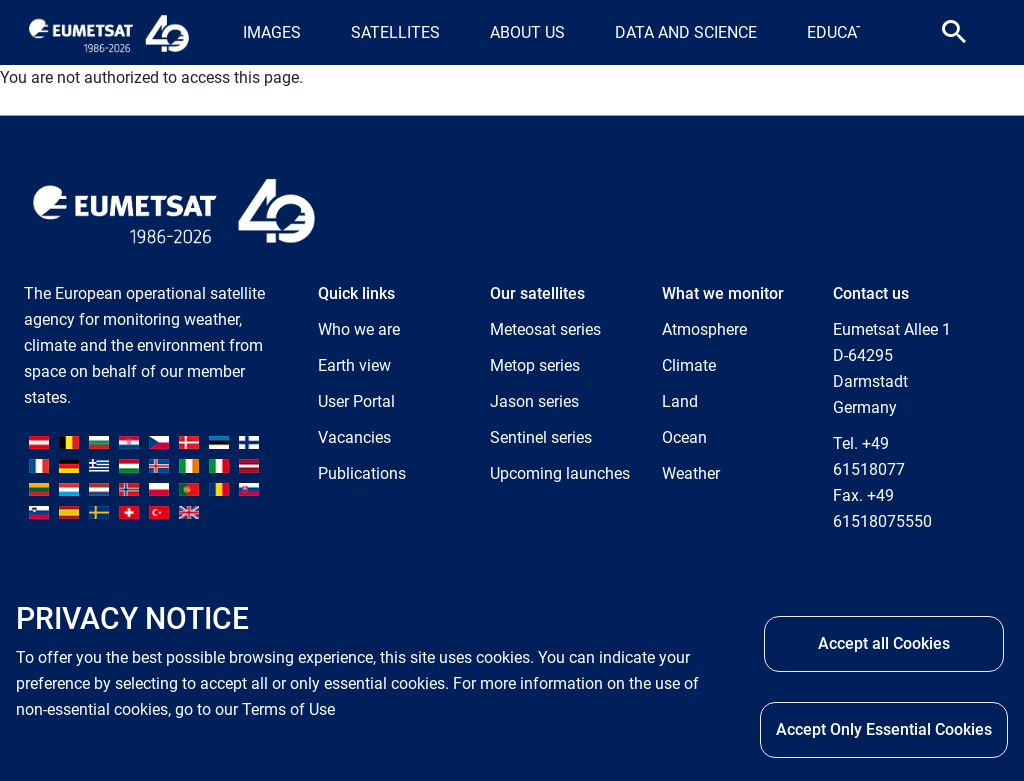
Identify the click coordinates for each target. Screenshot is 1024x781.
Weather (691, 473)
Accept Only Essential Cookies (884, 730)
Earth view (354, 365)
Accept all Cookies (884, 644)
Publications (362, 473)
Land (680, 401)
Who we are (359, 329)
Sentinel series (541, 437)
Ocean (684, 437)
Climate (689, 365)
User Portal (356, 401)
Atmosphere (704, 329)
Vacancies (354, 437)
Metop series (535, 365)
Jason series (534, 401)
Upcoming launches (560, 473)
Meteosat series (545, 329)
